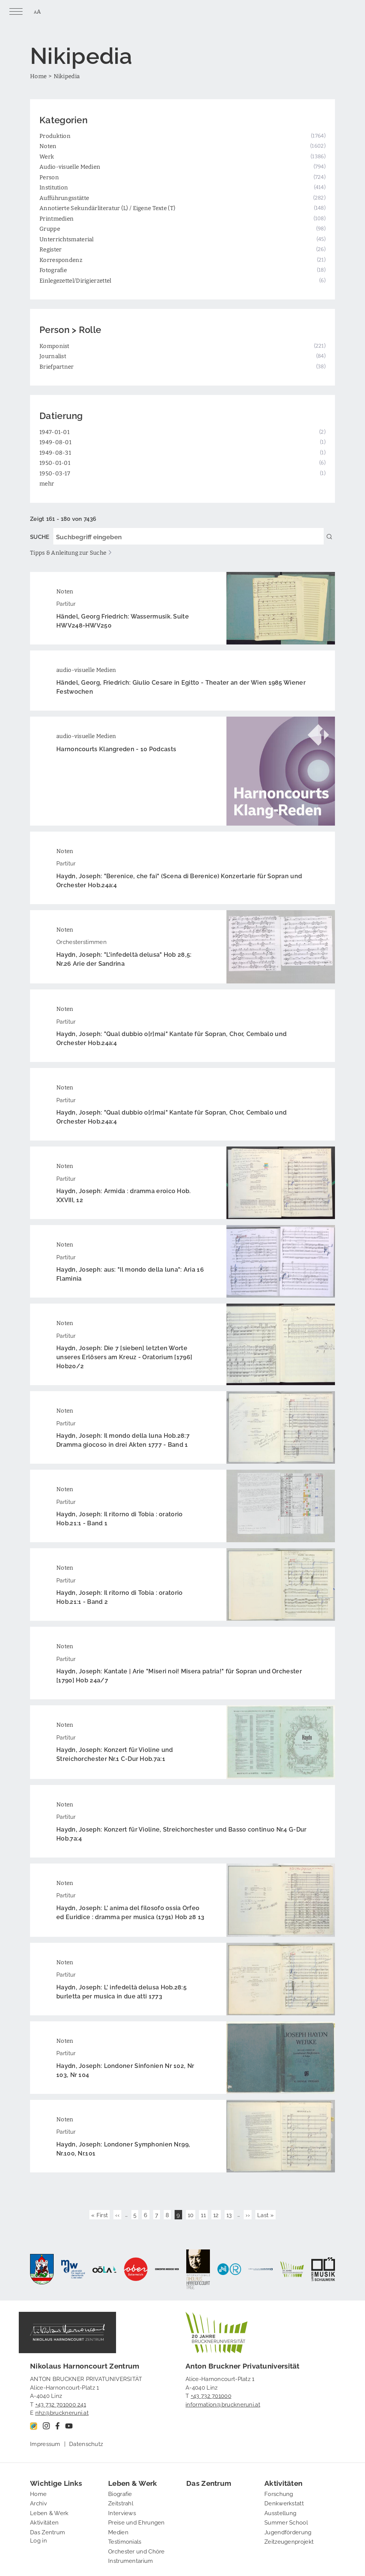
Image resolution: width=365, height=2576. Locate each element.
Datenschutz (86, 2443)
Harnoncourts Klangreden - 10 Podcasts (116, 748)
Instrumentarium (130, 2560)
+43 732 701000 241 (60, 2404)
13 (230, 2214)
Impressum (45, 2443)
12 (217, 2214)
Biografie (120, 2493)
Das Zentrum (47, 2531)
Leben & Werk (49, 2512)
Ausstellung (280, 2512)
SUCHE (40, 536)
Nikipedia (67, 76)
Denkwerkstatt (284, 2502)
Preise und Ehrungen (136, 2522)
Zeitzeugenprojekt (289, 2541)
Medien (118, 2531)
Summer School (286, 2522)
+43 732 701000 (211, 2395)
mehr (46, 483)
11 (204, 2214)
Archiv (38, 2502)
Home (38, 76)
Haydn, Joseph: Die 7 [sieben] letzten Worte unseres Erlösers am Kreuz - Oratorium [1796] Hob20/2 (124, 1356)
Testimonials (125, 2541)
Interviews (122, 2512)
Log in (38, 2540)
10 (192, 2214)
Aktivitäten (44, 2522)
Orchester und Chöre (136, 2551)
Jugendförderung (288, 2531)
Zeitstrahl (120, 2502)
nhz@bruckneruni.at (62, 2412)
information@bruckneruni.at (223, 2404)
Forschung (278, 2493)
